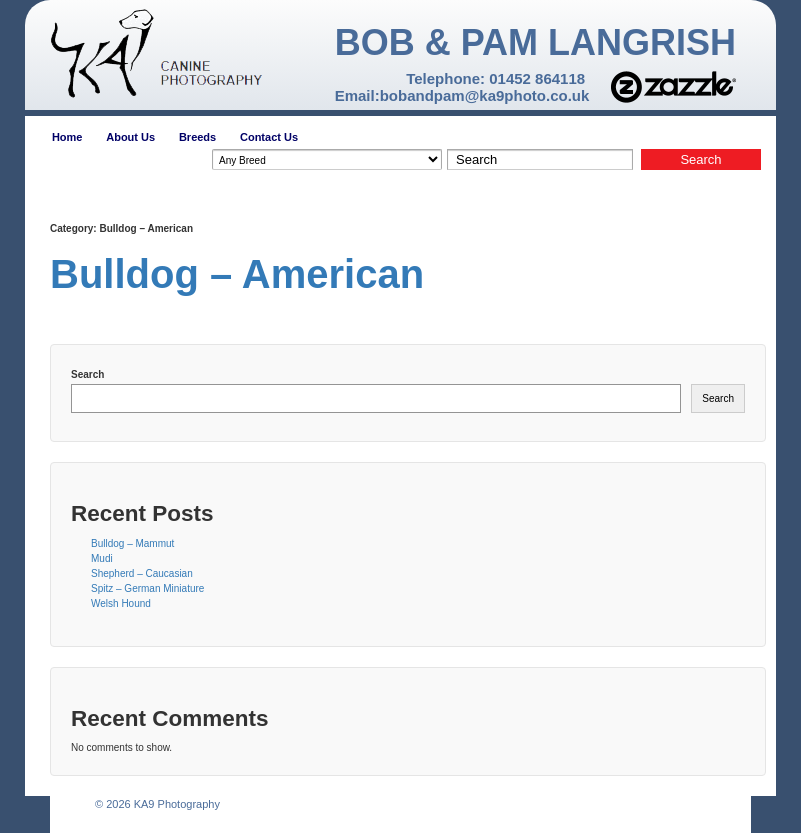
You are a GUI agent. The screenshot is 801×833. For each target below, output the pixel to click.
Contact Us (269, 137)
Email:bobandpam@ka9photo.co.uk (462, 95)
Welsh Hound (121, 603)
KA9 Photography (175, 804)
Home (67, 137)
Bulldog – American (237, 274)
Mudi (102, 558)
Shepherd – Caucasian (142, 573)
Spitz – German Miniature (147, 588)
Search (87, 374)
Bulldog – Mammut (132, 543)
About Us (130, 137)
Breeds (197, 137)
